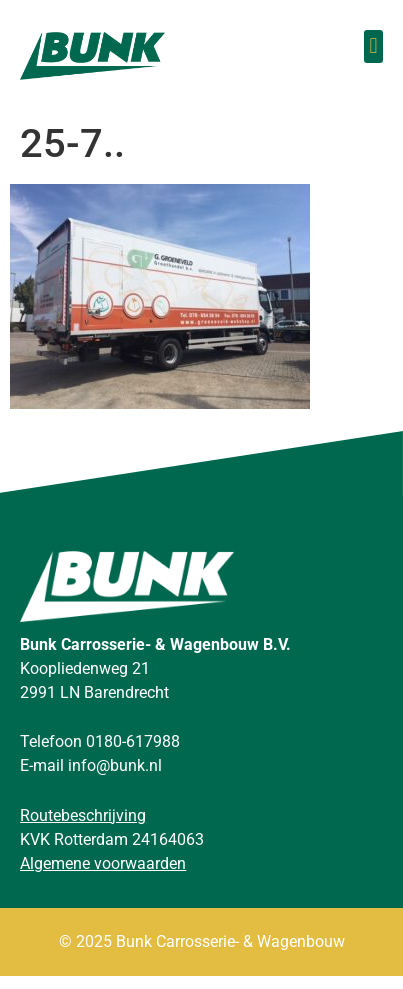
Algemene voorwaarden (103, 875)
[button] (373, 46)
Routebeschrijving (83, 827)
